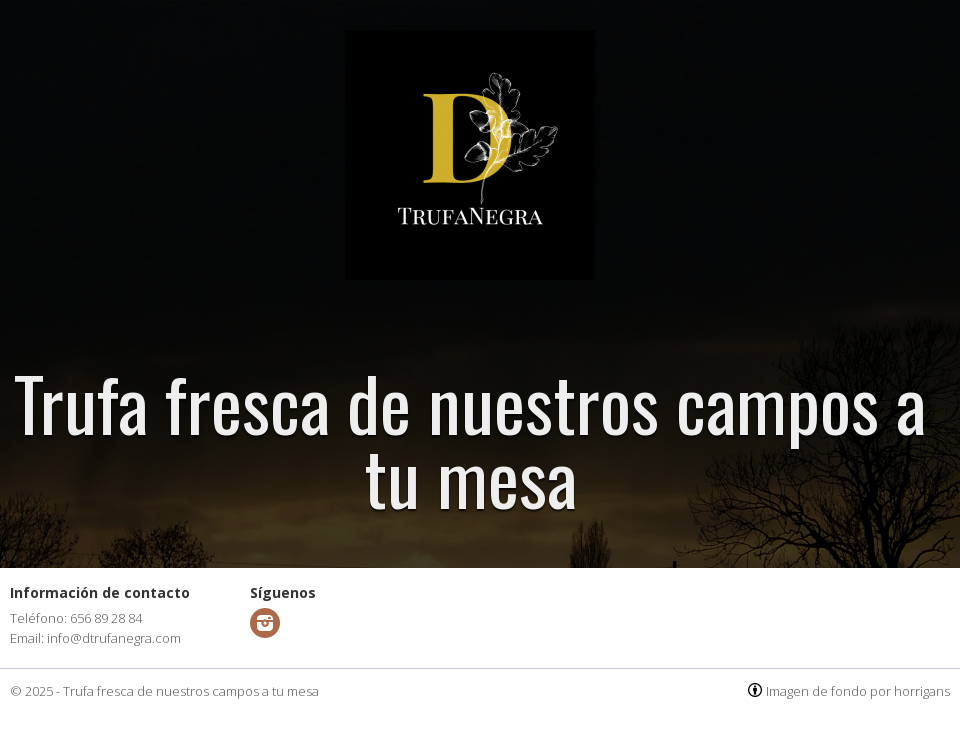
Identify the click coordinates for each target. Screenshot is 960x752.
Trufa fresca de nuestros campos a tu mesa (191, 691)
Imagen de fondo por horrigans (858, 691)
